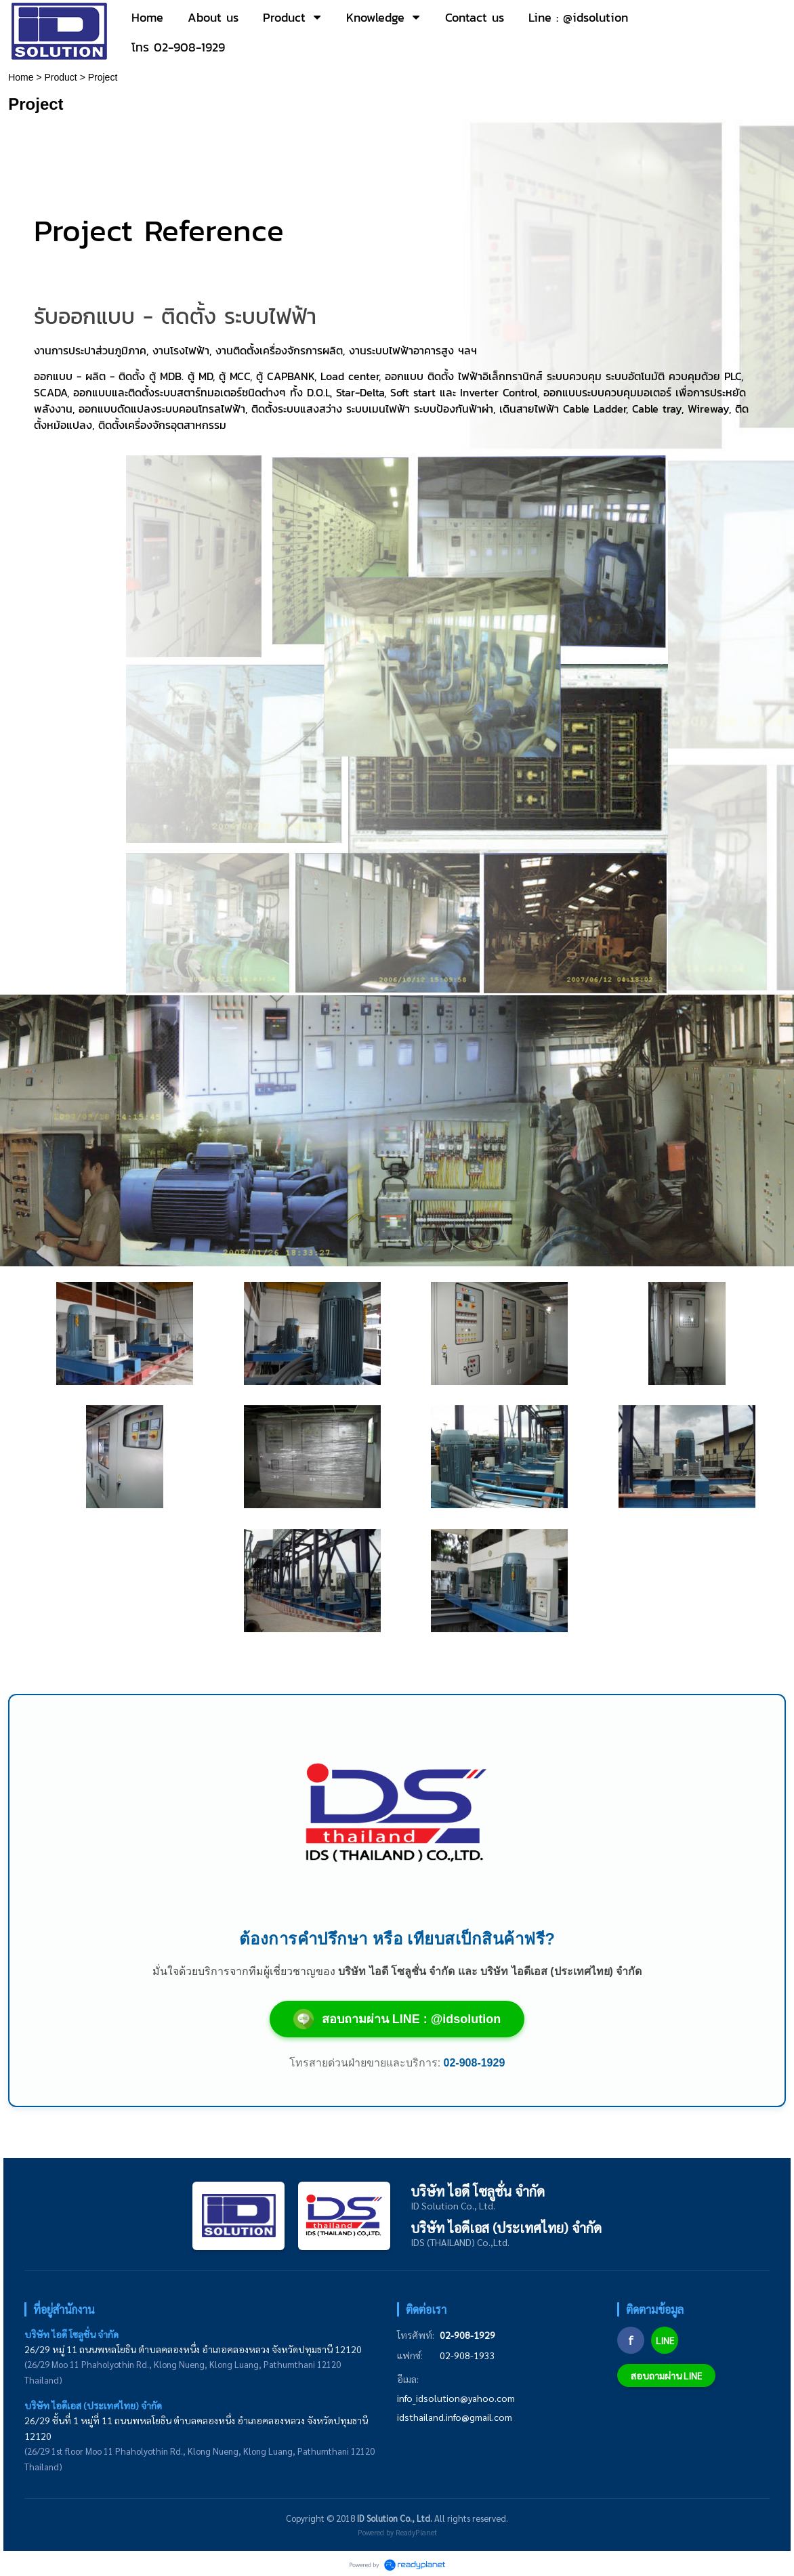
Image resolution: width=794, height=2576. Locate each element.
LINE (665, 2340)
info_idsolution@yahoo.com (456, 2398)
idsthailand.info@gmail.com (454, 2417)
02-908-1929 (467, 2335)
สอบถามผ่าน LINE (666, 2375)
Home (20, 77)
